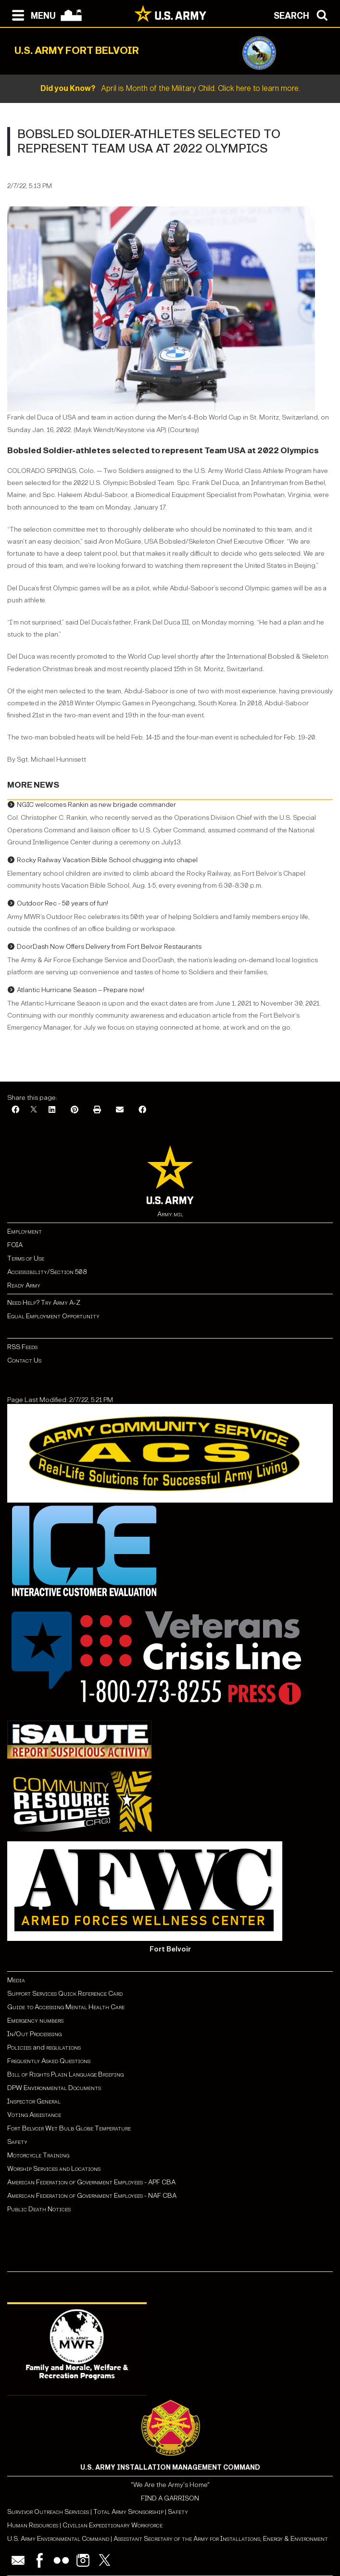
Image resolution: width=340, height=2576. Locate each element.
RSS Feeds (22, 1347)
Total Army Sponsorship (128, 2512)
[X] (34, 1110)
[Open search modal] (303, 14)
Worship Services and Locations (54, 2169)
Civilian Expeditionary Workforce (113, 2525)
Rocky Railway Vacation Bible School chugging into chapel (107, 860)
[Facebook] (15, 1110)
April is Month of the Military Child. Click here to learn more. (170, 88)
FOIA (15, 1245)
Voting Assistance (34, 2115)
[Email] (120, 1110)
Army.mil (170, 1214)
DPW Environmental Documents (54, 2088)
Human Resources (32, 2525)
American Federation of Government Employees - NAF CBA (91, 2196)
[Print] (97, 1110)
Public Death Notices (39, 2209)
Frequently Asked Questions (48, 2061)
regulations (63, 2047)
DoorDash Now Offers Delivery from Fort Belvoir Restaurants (109, 947)
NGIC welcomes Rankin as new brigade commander (96, 805)
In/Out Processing (34, 2034)
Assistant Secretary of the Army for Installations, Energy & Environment (220, 2539)
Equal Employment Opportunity (53, 1316)
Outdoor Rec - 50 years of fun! (62, 903)
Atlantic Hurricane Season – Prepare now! (80, 990)
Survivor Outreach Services (48, 2512)
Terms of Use (25, 1258)
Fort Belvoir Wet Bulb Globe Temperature (69, 2128)
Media (16, 1980)
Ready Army (23, 1285)
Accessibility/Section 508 (47, 1272)
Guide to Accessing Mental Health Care (66, 2007)
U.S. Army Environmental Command (58, 2539)
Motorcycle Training (39, 2155)
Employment (24, 1231)
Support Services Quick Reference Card (65, 1993)
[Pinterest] (74, 1110)
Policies (20, 2047)
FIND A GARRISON (170, 2498)
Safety (17, 2142)
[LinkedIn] (52, 1110)
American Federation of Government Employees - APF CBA (91, 2182)
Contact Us (24, 1360)
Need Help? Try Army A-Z (43, 1303)
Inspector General (34, 2101)
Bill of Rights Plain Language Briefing (65, 2074)
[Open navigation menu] (31, 14)
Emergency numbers (35, 2020)
